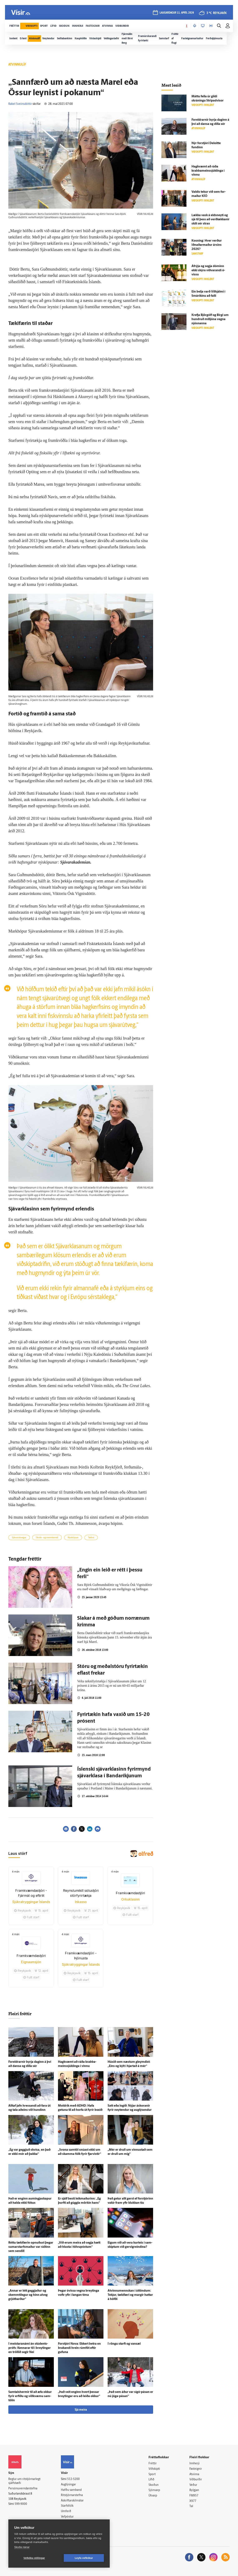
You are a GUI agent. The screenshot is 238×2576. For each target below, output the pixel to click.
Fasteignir (195, 2469)
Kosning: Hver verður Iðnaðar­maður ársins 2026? (206, 245)
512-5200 (73, 2479)
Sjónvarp (154, 2490)
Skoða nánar (22, 2547)
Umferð (66, 2511)
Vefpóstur (67, 2516)
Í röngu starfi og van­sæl (124, 2343)
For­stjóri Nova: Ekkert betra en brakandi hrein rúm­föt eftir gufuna (79, 2348)
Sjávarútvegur (19, 1538)
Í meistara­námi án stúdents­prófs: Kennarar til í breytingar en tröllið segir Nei (29, 2348)
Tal (191, 2506)
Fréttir (153, 2463)
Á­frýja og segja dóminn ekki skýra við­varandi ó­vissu (208, 270)
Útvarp (153, 2495)
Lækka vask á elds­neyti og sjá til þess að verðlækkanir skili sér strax (210, 219)
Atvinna (194, 2474)
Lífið (151, 2479)
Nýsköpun (73, 1538)
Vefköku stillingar (34, 2558)
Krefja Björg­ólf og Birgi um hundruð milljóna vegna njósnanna (210, 319)
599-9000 (21, 2504)
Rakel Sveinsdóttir (20, 104)
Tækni (91, 1538)
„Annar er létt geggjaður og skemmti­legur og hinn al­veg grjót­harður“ (28, 2295)
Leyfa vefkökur (84, 2558)
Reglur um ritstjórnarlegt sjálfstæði (24, 2481)
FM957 (193, 2495)
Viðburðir (195, 2479)
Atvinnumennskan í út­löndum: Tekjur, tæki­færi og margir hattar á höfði (130, 2295)
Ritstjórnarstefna (72, 2495)
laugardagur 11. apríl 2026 (177, 13)
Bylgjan (194, 2490)
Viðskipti (154, 2469)
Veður (193, 2485)
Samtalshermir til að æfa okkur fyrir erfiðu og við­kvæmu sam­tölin (30, 2396)
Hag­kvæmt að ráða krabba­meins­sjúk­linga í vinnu (207, 171)
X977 (192, 2501)
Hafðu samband (71, 2490)
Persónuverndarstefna (22, 2488)
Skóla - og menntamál (47, 1538)
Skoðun (154, 2485)
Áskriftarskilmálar (72, 2500)
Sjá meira (81, 2409)
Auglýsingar (68, 2484)
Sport (152, 2474)
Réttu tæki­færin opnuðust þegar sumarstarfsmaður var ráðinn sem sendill (30, 2247)
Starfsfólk (67, 2506)
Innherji (194, 2463)
